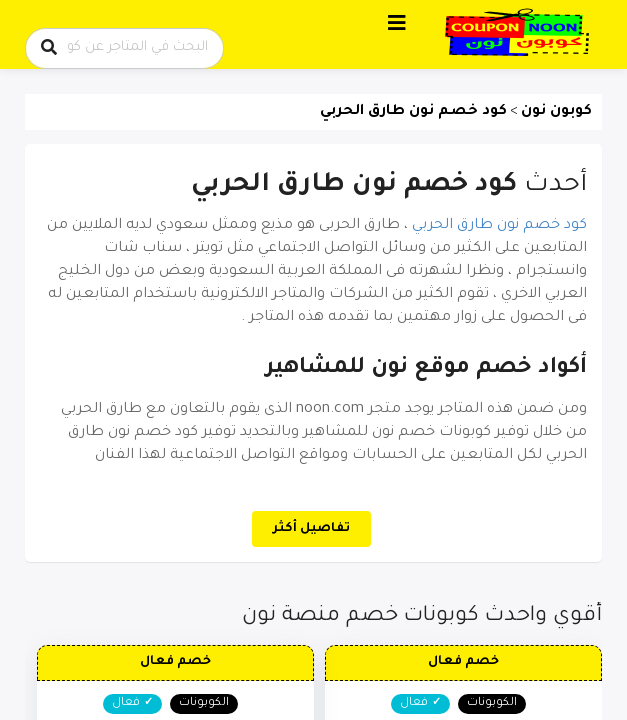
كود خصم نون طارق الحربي (499, 226)
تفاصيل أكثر (311, 529)
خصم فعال (463, 662)
